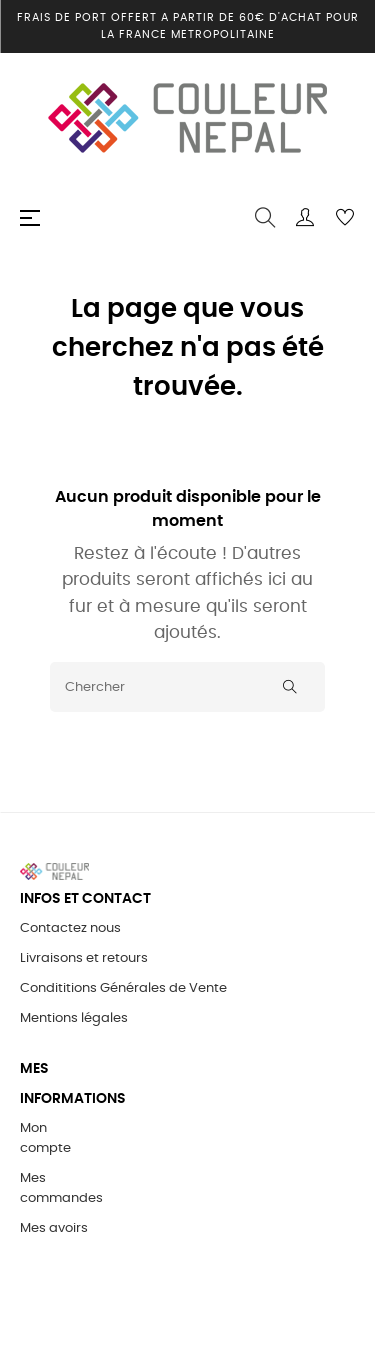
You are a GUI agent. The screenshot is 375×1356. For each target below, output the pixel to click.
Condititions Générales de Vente (123, 988)
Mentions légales (74, 1018)
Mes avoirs (54, 1228)
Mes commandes (61, 1188)
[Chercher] (187, 687)
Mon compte (45, 1138)
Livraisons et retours (84, 958)
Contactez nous (70, 928)
